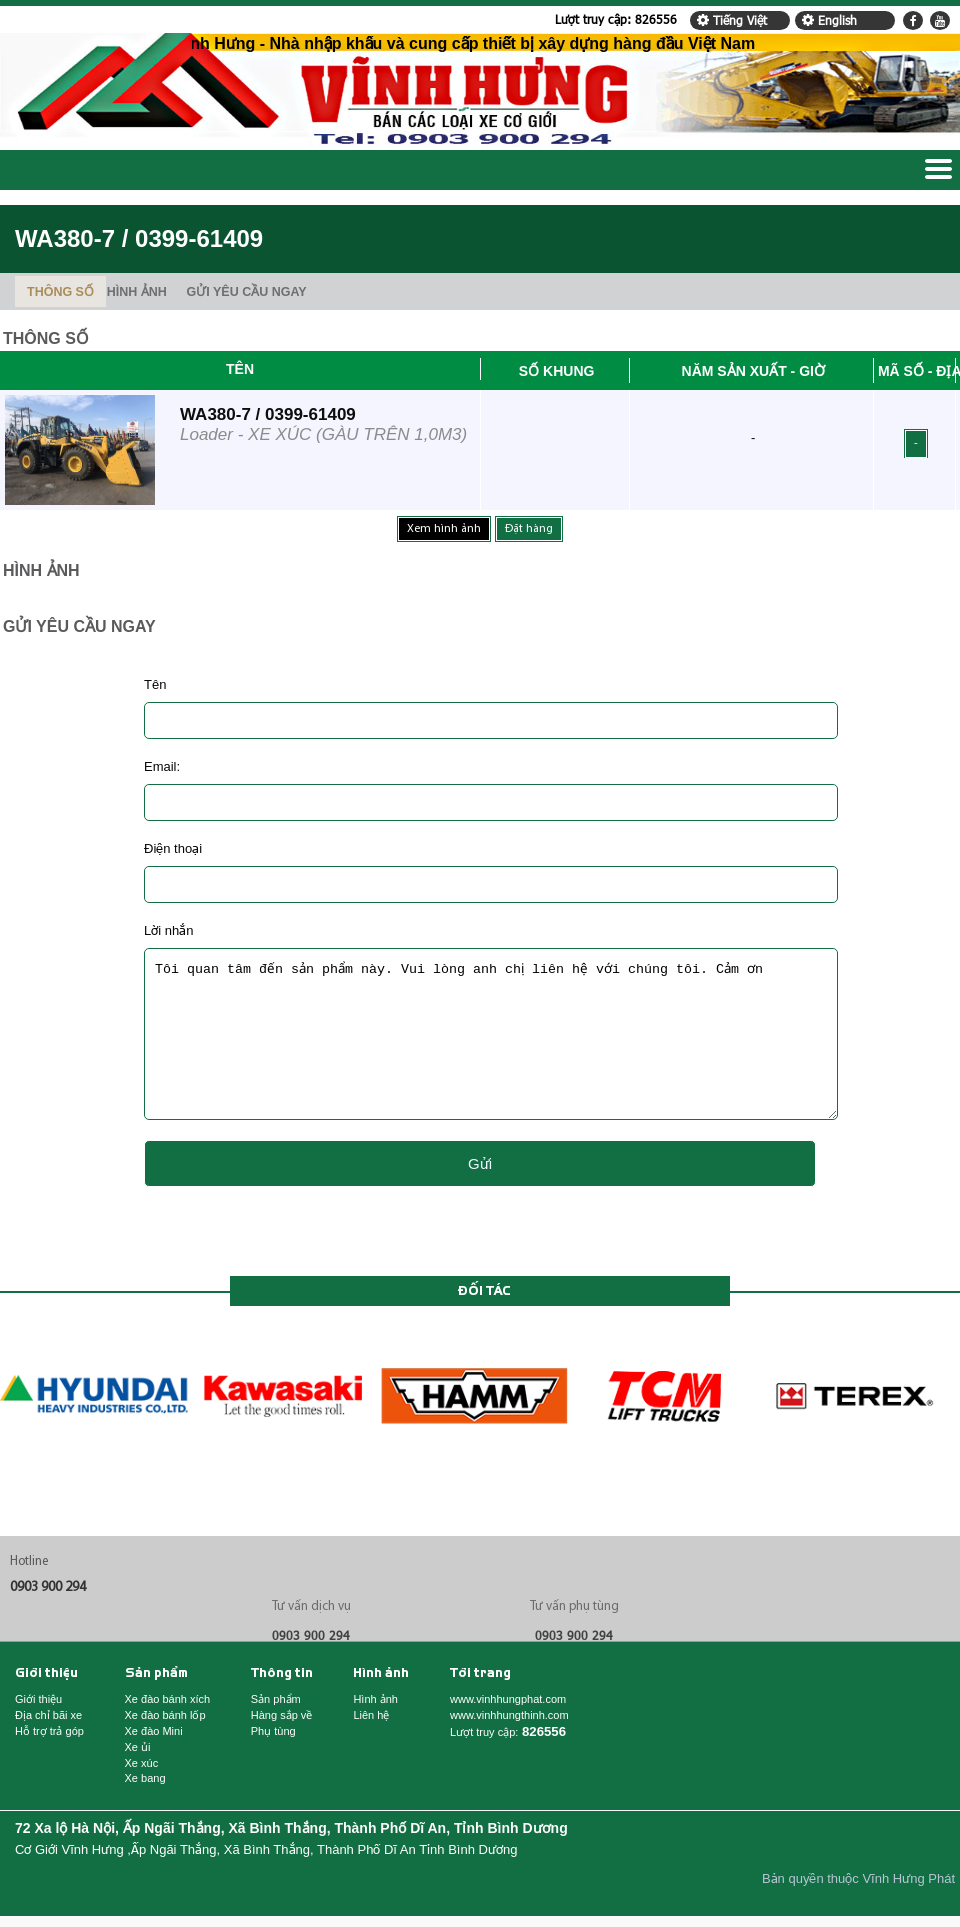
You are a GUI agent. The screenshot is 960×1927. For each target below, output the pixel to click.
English (827, 19)
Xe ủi (138, 1777)
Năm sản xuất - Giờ (753, 371)
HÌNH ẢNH (137, 292)
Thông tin (282, 1704)
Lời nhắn (168, 930)
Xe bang (145, 1808)
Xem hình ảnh (444, 529)
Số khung (557, 371)
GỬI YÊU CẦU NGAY (247, 292)
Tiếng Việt (730, 19)
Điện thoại (173, 848)
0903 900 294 (48, 1617)
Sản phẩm (156, 1704)
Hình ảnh (381, 1704)
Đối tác (484, 1321)
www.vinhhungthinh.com (509, 1745)
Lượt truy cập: (616, 19)
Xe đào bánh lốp (165, 1745)
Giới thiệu (46, 1704)
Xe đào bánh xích (168, 1729)
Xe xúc (142, 1793)
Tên (240, 369)
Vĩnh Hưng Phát (908, 1908)
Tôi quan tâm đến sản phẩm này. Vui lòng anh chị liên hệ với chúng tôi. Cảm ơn (491, 1049)
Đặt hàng (529, 529)
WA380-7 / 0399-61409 (268, 414)
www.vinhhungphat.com (508, 1729)
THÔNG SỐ (60, 292)
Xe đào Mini (154, 1761)
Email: (162, 766)
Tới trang (480, 1704)
